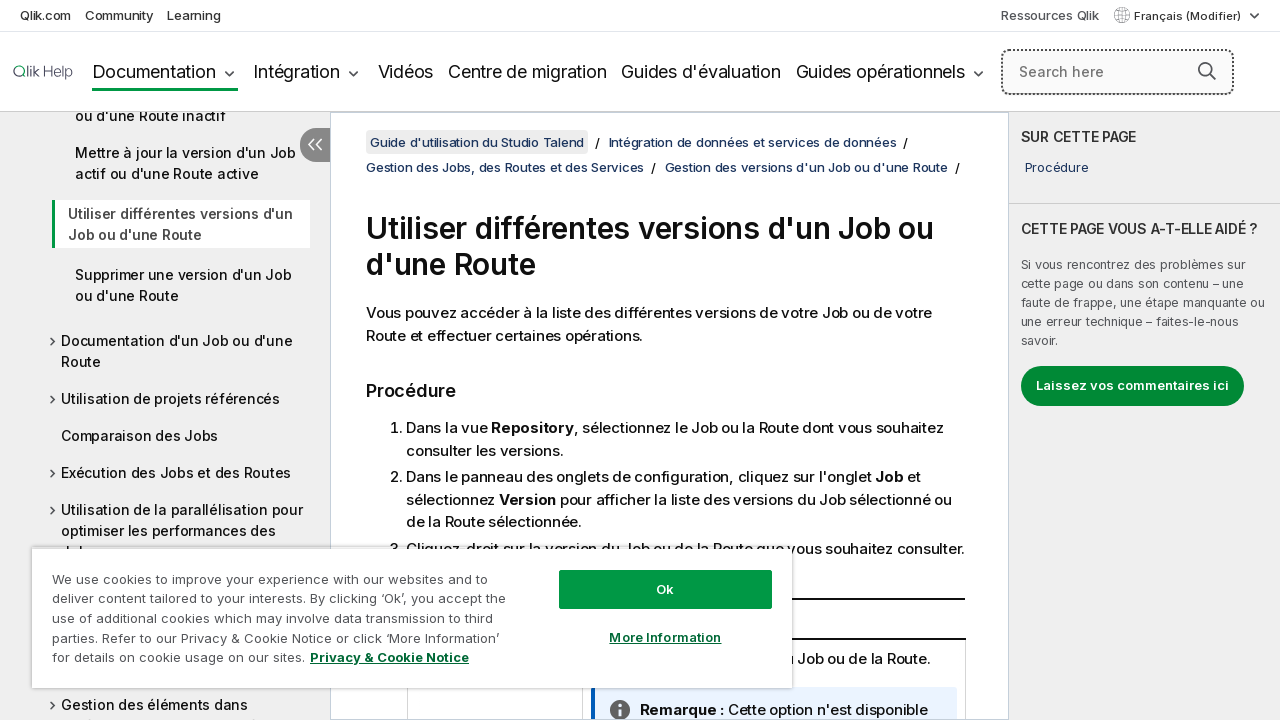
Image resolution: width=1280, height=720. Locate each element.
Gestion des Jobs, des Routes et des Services (505, 167)
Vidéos (406, 71)
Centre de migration (527, 71)
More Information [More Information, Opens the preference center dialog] (650, 622)
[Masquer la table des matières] (315, 145)
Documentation (154, 71)
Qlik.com (45, 15)
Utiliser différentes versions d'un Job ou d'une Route (180, 224)
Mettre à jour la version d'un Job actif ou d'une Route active (185, 163)
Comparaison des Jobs (139, 435)
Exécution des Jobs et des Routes (176, 472)
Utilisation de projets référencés (170, 398)
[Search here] (1117, 72)
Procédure (1057, 167)
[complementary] (1144, 416)
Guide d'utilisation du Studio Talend (477, 142)
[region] (403, 610)
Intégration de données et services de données (753, 142)
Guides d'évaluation (700, 71)
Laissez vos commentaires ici (1132, 385)
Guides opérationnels (880, 71)
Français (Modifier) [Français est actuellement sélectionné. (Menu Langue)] (1189, 16)
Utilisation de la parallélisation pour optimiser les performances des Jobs (182, 530)
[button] (1207, 71)
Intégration (296, 71)
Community (119, 15)
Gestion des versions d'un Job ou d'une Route (806, 167)
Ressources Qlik (1049, 15)
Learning (193, 15)
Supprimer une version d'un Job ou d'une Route (183, 285)
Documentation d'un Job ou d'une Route (176, 351)
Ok (650, 574)
